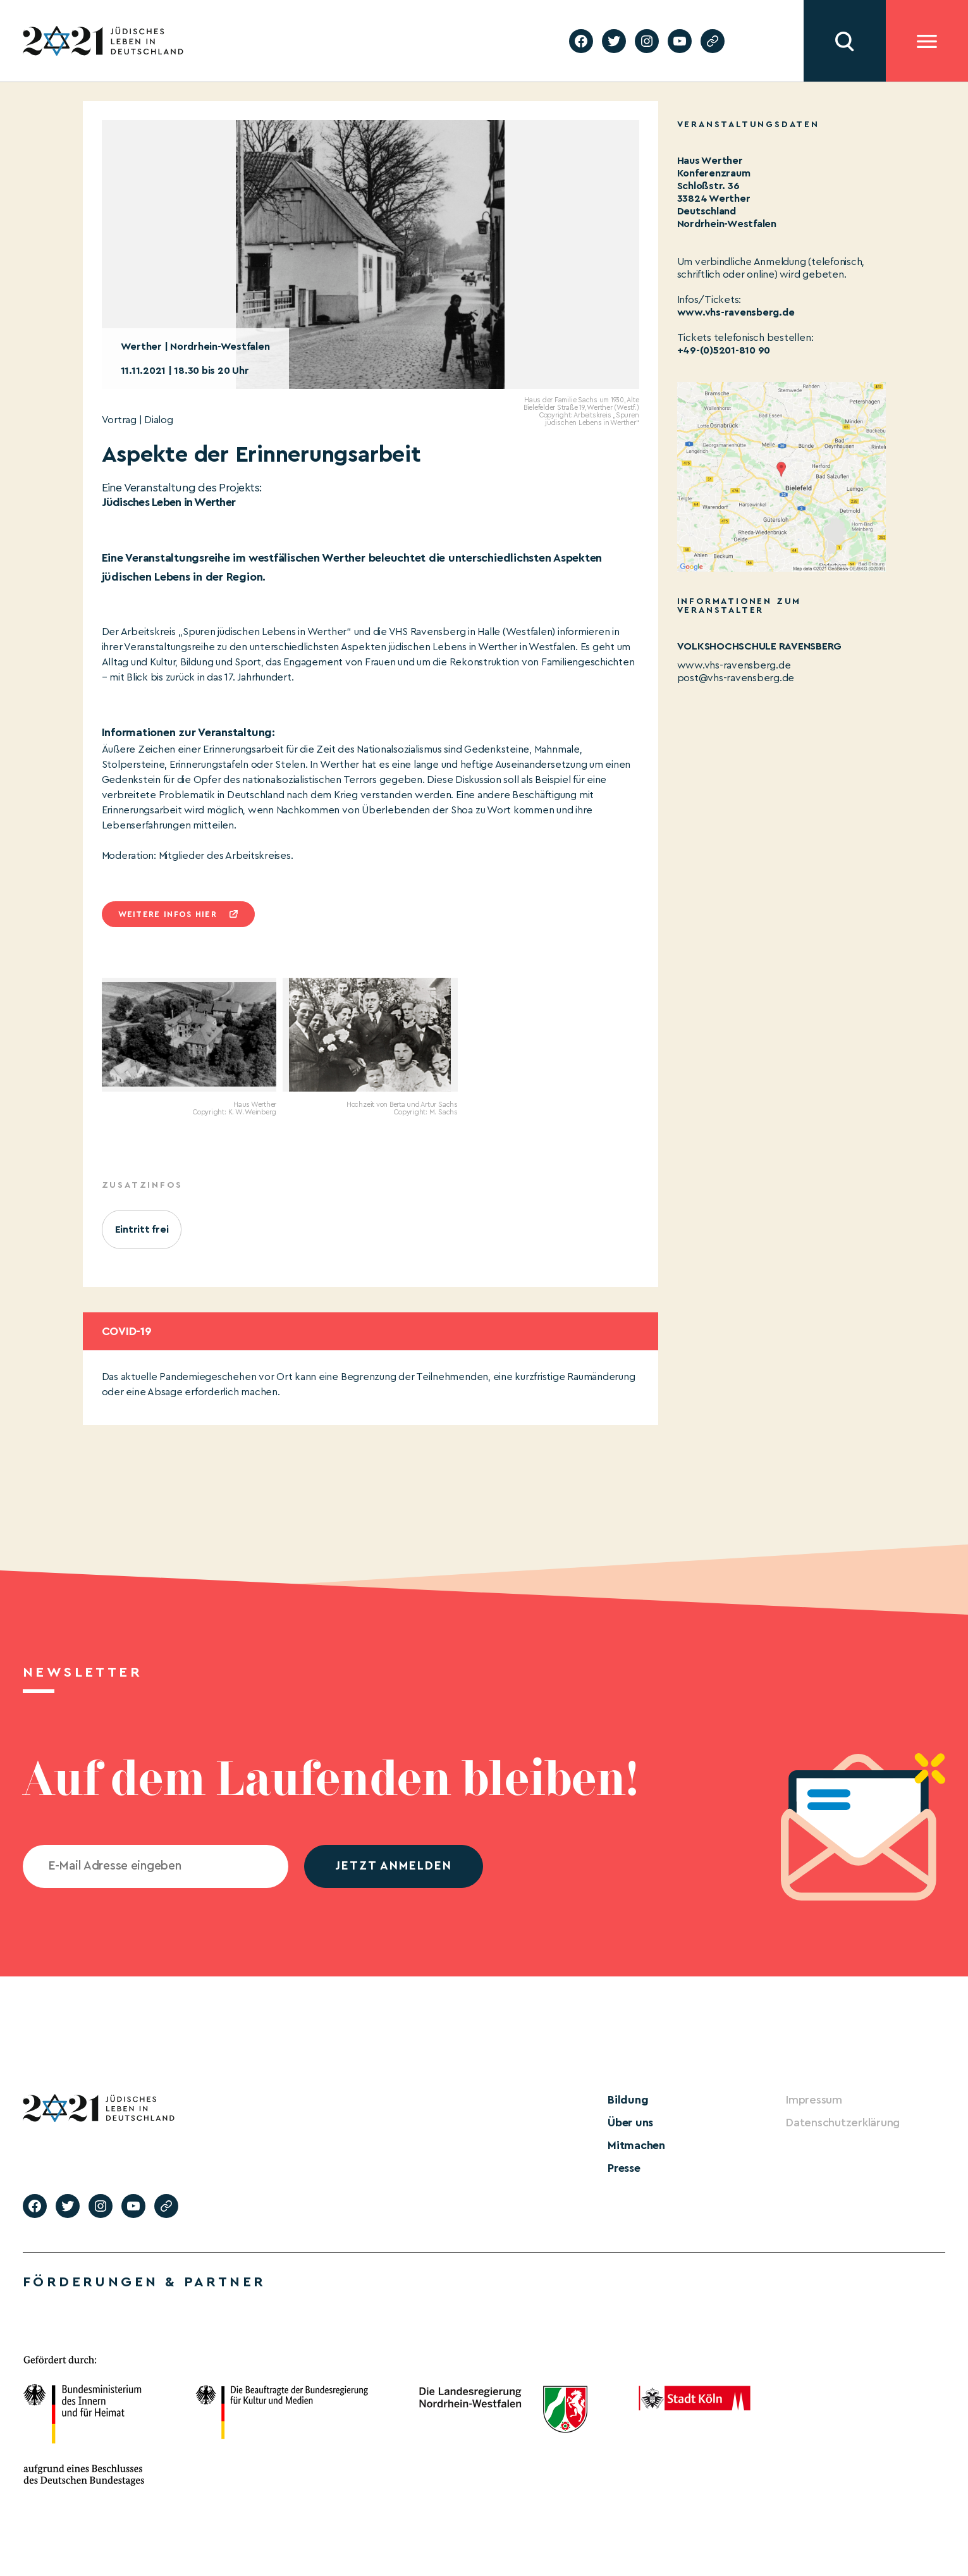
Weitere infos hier (167, 914)
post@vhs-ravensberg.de (736, 678)
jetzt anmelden (393, 1866)
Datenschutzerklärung (843, 2122)
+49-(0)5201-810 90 (724, 350)
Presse (624, 2168)
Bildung (628, 2099)
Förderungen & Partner (144, 2282)
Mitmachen (636, 2145)
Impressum (814, 2099)
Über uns (630, 2122)
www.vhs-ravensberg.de (736, 312)
